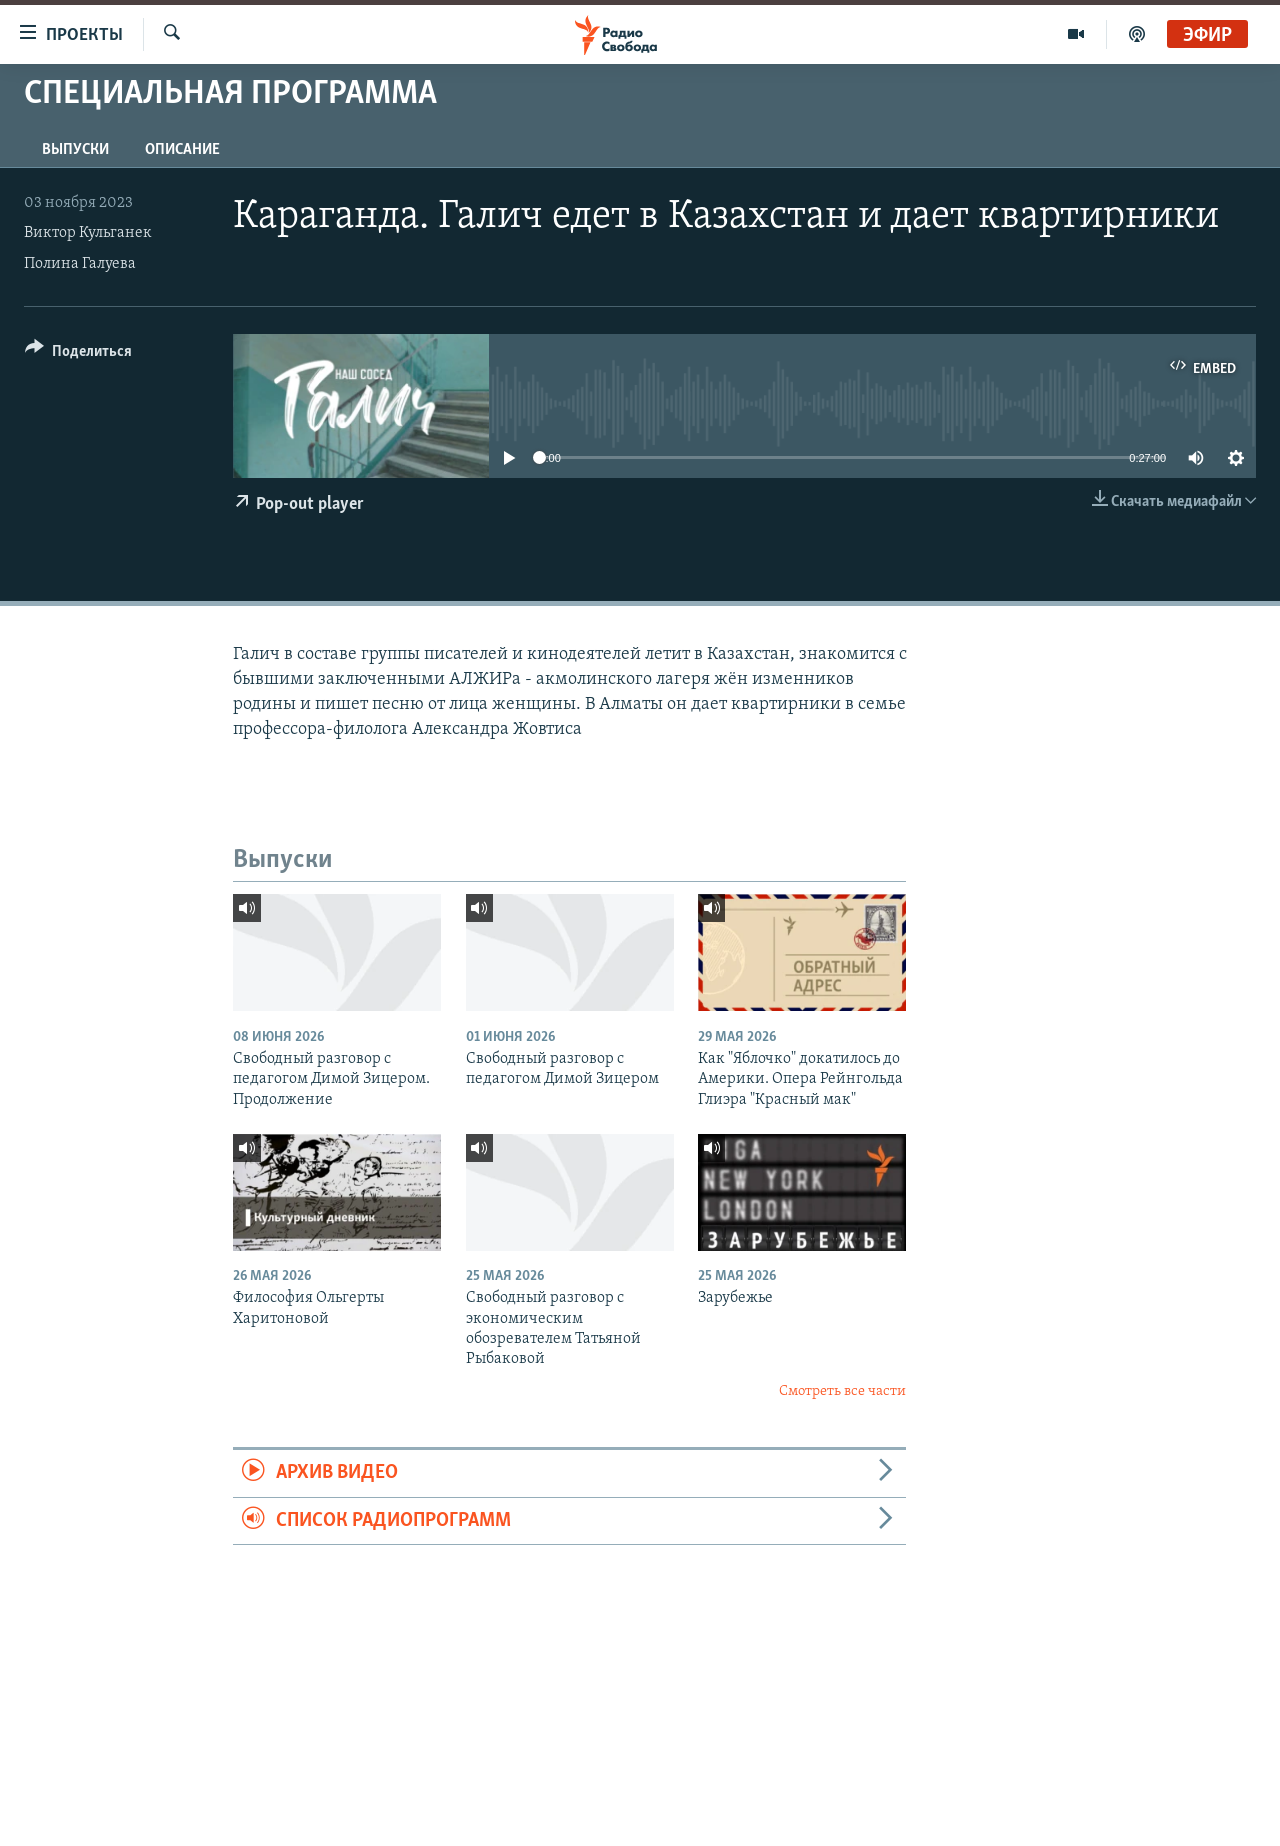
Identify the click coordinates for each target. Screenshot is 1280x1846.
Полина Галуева (80, 264)
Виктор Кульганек (88, 233)
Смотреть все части (842, 1391)
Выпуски (75, 150)
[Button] (78, 354)
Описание (182, 150)
